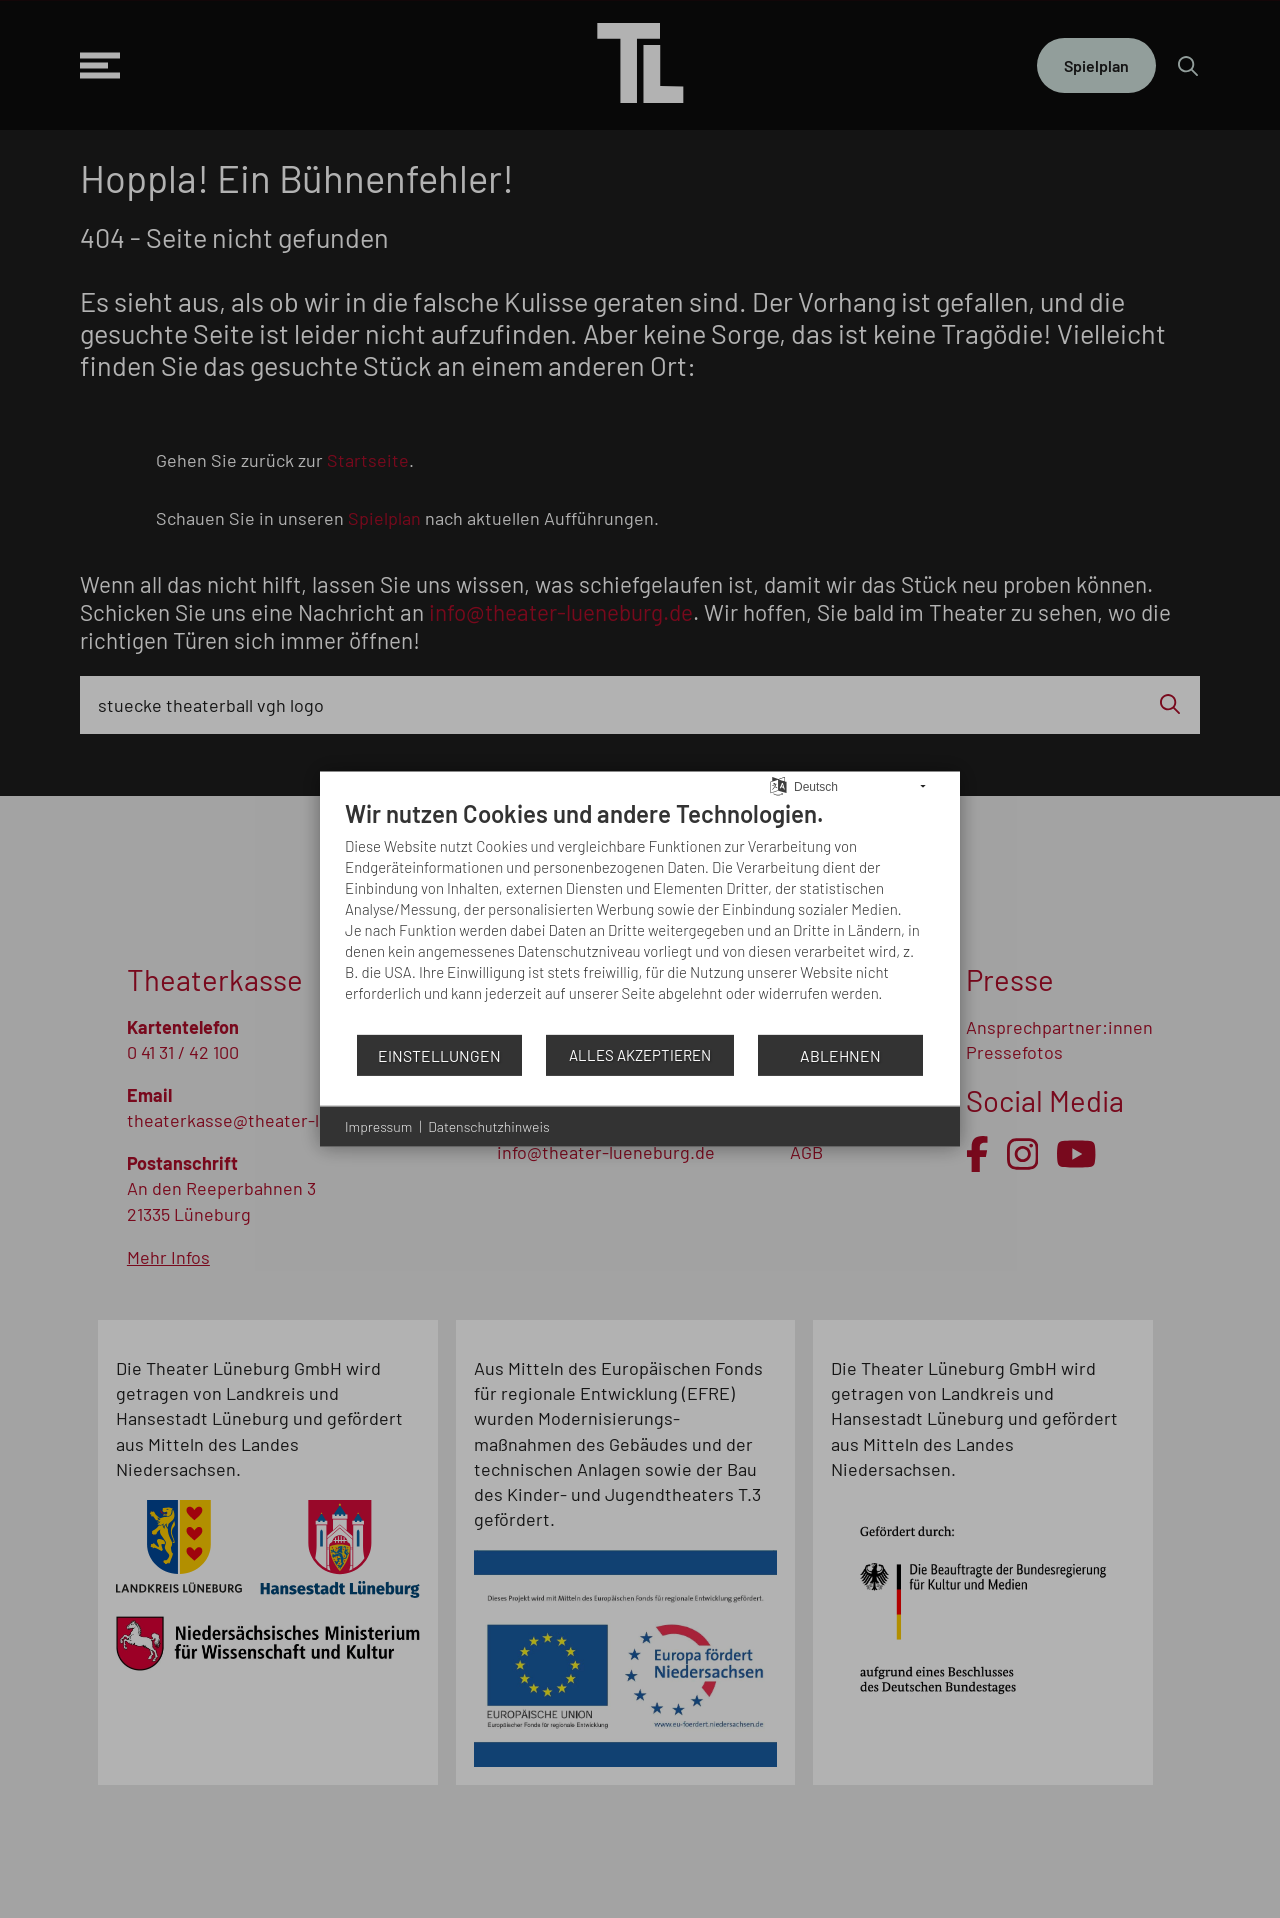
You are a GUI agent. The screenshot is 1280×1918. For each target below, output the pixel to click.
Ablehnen (840, 1054)
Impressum (378, 1126)
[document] (640, 916)
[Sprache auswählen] (778, 784)
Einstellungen (439, 1054)
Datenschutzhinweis (488, 1126)
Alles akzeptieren (640, 1055)
